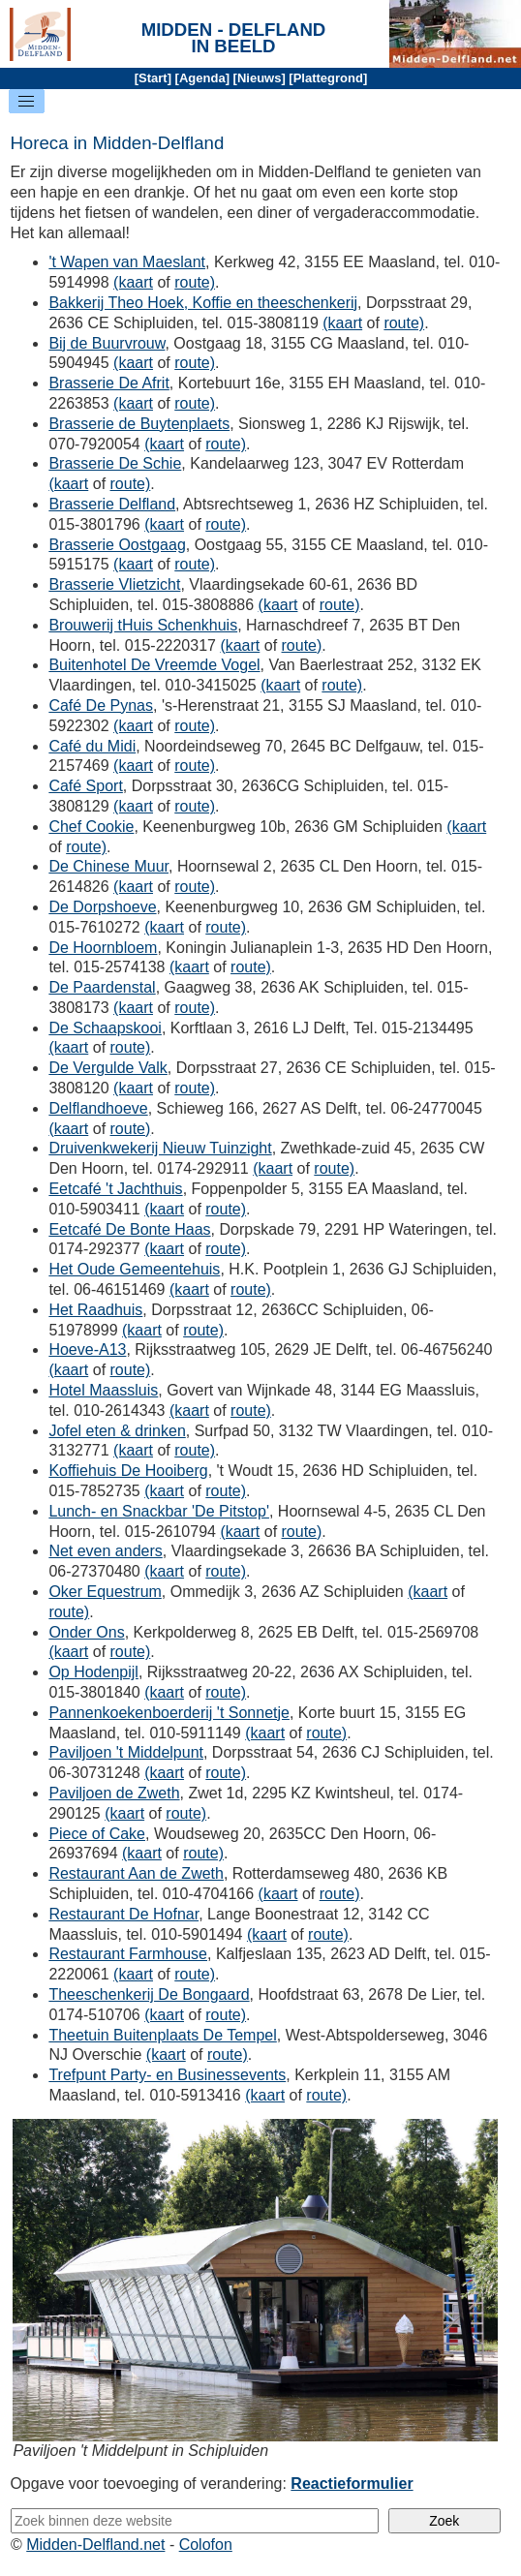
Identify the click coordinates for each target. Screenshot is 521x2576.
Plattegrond (328, 78)
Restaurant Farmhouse (127, 1954)
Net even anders (105, 1551)
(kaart (133, 282)
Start (153, 78)
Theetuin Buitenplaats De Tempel (162, 2035)
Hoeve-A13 (87, 1349)
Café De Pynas (100, 705)
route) (194, 282)
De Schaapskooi (105, 1028)
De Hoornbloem (102, 947)
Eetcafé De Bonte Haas (129, 1229)
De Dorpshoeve (102, 907)
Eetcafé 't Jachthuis (115, 1189)
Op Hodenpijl (93, 1672)
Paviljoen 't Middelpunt (125, 1752)
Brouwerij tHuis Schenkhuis (142, 625)
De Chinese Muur (108, 866)
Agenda (202, 78)
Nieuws (259, 78)
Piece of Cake (96, 1833)
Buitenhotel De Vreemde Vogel (154, 665)
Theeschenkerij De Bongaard (148, 1994)
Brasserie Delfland (111, 504)
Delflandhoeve (97, 1108)
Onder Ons (86, 1632)
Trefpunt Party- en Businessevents (167, 2075)
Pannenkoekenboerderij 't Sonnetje (169, 1712)
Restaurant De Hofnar (123, 1914)
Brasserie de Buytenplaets (139, 423)
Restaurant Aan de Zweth (136, 1873)
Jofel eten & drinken (116, 1431)
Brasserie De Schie (114, 463)
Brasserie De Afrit (108, 383)
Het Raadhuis (95, 1310)
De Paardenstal (101, 987)
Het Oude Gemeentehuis (134, 1269)
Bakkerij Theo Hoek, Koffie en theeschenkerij (202, 302)
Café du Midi (92, 746)
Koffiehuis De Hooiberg (127, 1470)
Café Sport (85, 786)
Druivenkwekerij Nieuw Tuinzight (159, 1148)
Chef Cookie (91, 826)
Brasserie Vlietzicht (114, 584)
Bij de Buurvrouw (106, 343)
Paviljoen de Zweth (113, 1793)
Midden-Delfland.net (95, 2544)
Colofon (205, 2544)
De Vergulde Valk (107, 1067)
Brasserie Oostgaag (116, 545)
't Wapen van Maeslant (126, 262)
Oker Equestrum (104, 1591)
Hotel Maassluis (103, 1390)
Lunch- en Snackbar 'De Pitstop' (158, 1511)
